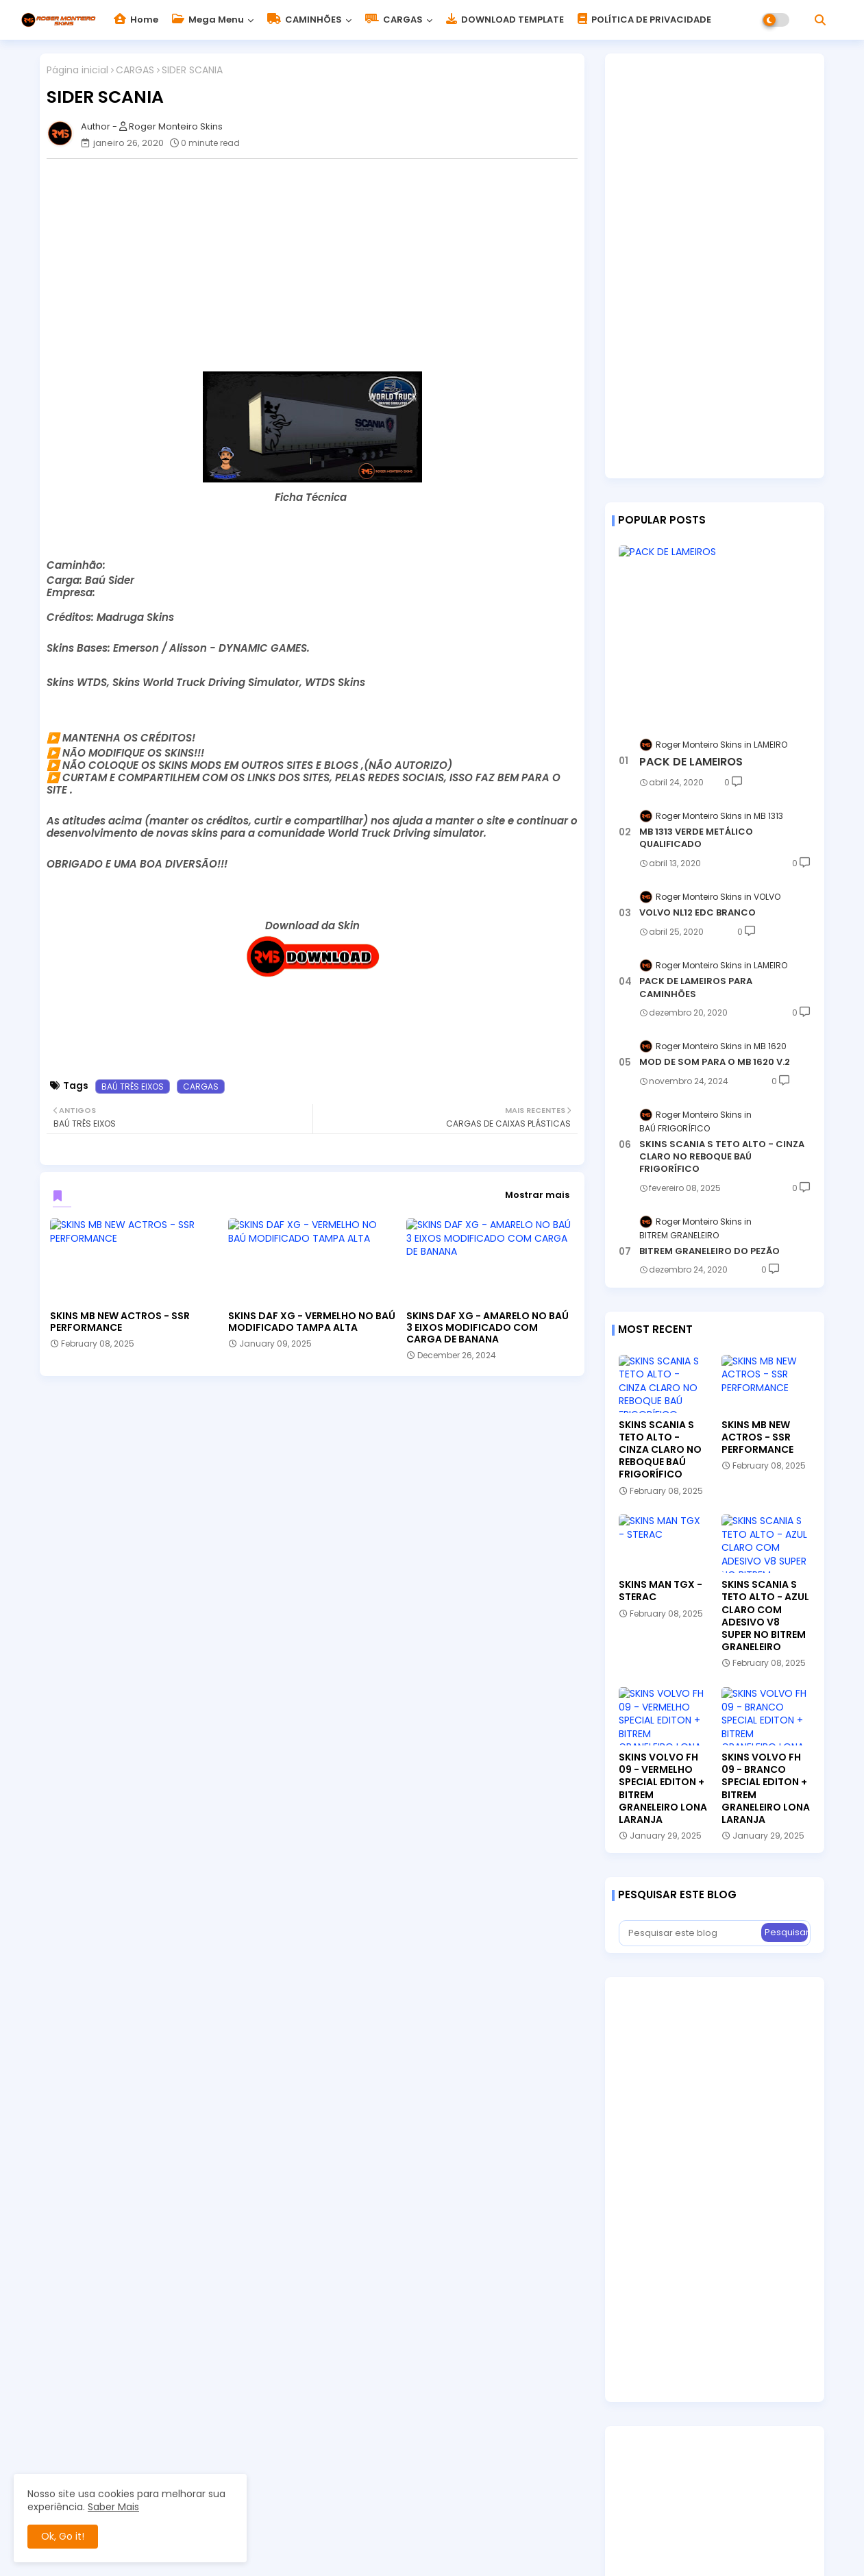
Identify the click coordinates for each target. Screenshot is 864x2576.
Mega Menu (208, 19)
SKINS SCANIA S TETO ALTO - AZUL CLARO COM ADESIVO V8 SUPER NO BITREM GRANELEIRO (765, 1615)
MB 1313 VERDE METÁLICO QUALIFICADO (696, 838)
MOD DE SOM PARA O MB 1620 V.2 (714, 1062)
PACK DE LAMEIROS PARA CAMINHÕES (695, 987)
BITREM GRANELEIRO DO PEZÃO (709, 1251)
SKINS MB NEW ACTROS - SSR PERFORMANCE (120, 1322)
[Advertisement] (319, 265)
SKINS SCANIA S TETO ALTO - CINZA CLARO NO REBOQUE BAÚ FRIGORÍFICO (721, 1156)
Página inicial (77, 70)
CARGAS (394, 19)
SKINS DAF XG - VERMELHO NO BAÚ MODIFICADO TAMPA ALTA (311, 1322)
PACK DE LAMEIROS (691, 762)
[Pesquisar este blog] (691, 1933)
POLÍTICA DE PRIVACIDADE (644, 19)
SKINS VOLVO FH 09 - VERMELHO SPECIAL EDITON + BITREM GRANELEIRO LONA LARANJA (663, 1788)
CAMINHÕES (304, 19)
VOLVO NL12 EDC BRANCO (697, 913)
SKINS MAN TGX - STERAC (660, 1590)
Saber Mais (113, 2507)
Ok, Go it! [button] (62, 2536)
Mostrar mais (537, 1194)
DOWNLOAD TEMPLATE (505, 19)
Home (136, 19)
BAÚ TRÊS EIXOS (132, 1086)
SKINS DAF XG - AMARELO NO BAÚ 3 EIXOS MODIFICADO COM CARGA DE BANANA (487, 1327)
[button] (820, 20)
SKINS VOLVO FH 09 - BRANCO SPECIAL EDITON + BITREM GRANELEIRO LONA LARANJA (765, 1788)
